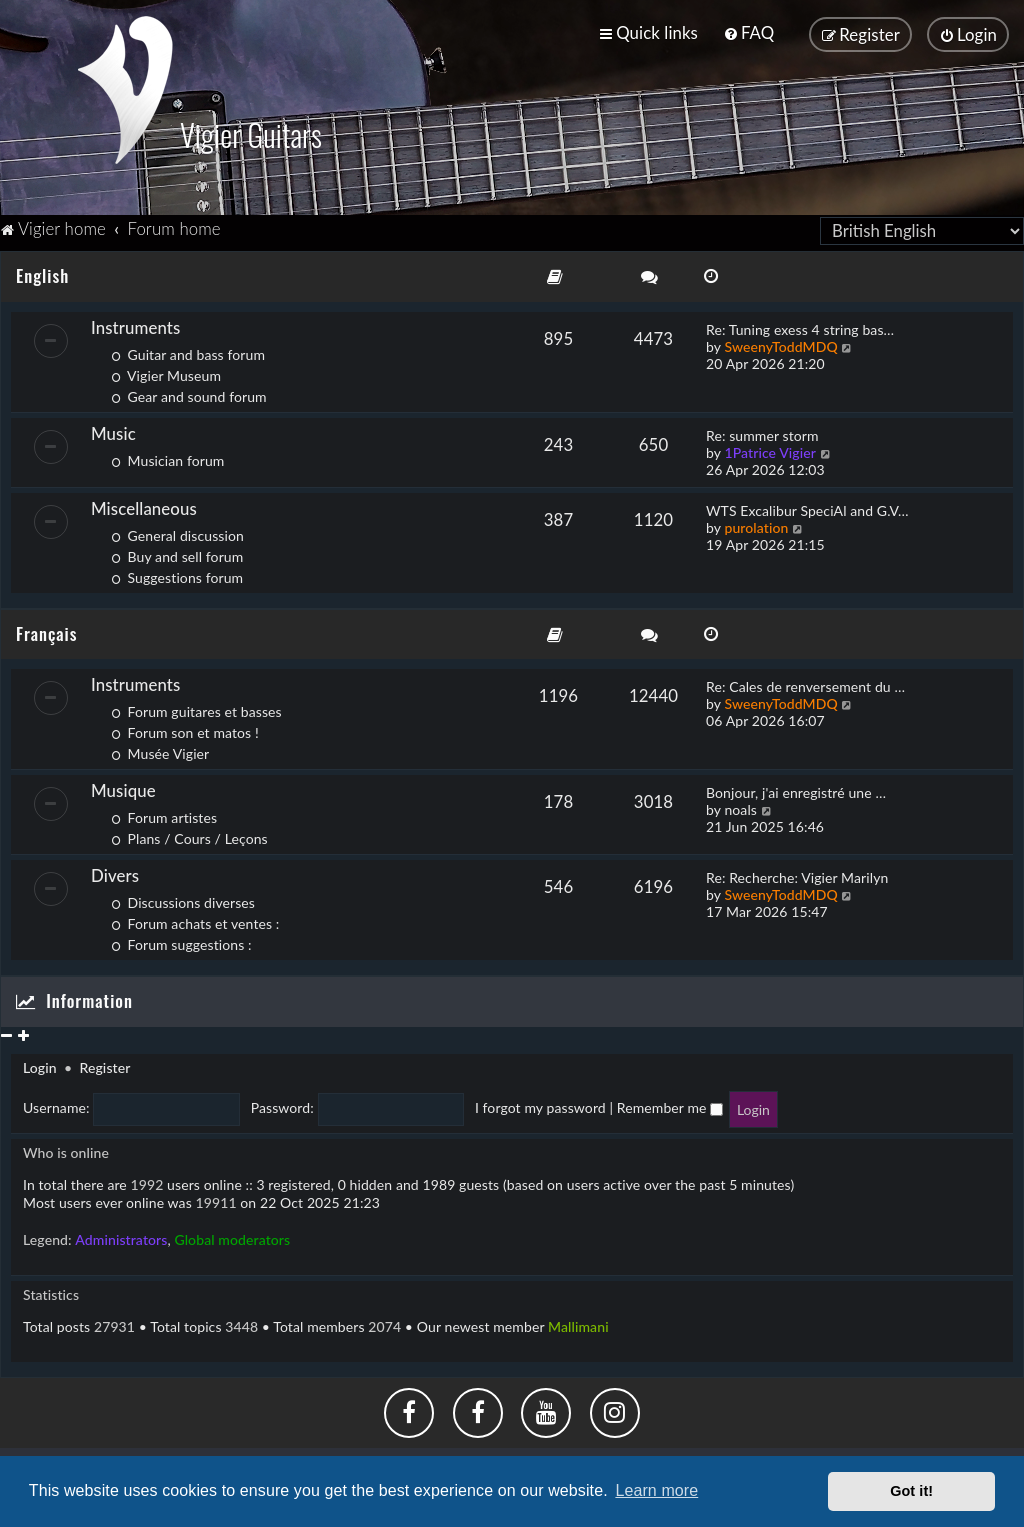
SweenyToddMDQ (780, 341)
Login (40, 1062)
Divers (115, 870)
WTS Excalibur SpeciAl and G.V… (807, 505)
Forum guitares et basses (196, 706)
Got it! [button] (911, 1491)
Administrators (121, 1234)
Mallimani (578, 1321)
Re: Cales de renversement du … (805, 681)
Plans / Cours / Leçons (189, 833)
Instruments (135, 322)
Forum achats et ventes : (195, 918)
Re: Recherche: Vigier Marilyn (797, 872)
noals (740, 804)
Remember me (670, 1102)
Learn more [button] (656, 1490)
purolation (756, 522)
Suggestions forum (177, 572)
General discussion (177, 530)
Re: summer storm (762, 430)
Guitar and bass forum (188, 349)
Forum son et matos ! (185, 727)
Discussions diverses (183, 897)
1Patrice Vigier (770, 447)
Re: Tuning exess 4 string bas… (800, 324)
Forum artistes (164, 812)
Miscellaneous (144, 503)
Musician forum (167, 455)
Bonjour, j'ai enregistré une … (796, 787)
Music (113, 428)
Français (46, 628)
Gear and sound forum (189, 391)
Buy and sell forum (177, 551)
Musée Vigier (160, 748)
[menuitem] (748, 31)
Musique (123, 785)
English (42, 270)
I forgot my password (540, 1102)
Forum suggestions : (181, 939)
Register (104, 1062)
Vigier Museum (166, 370)
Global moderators (232, 1234)
